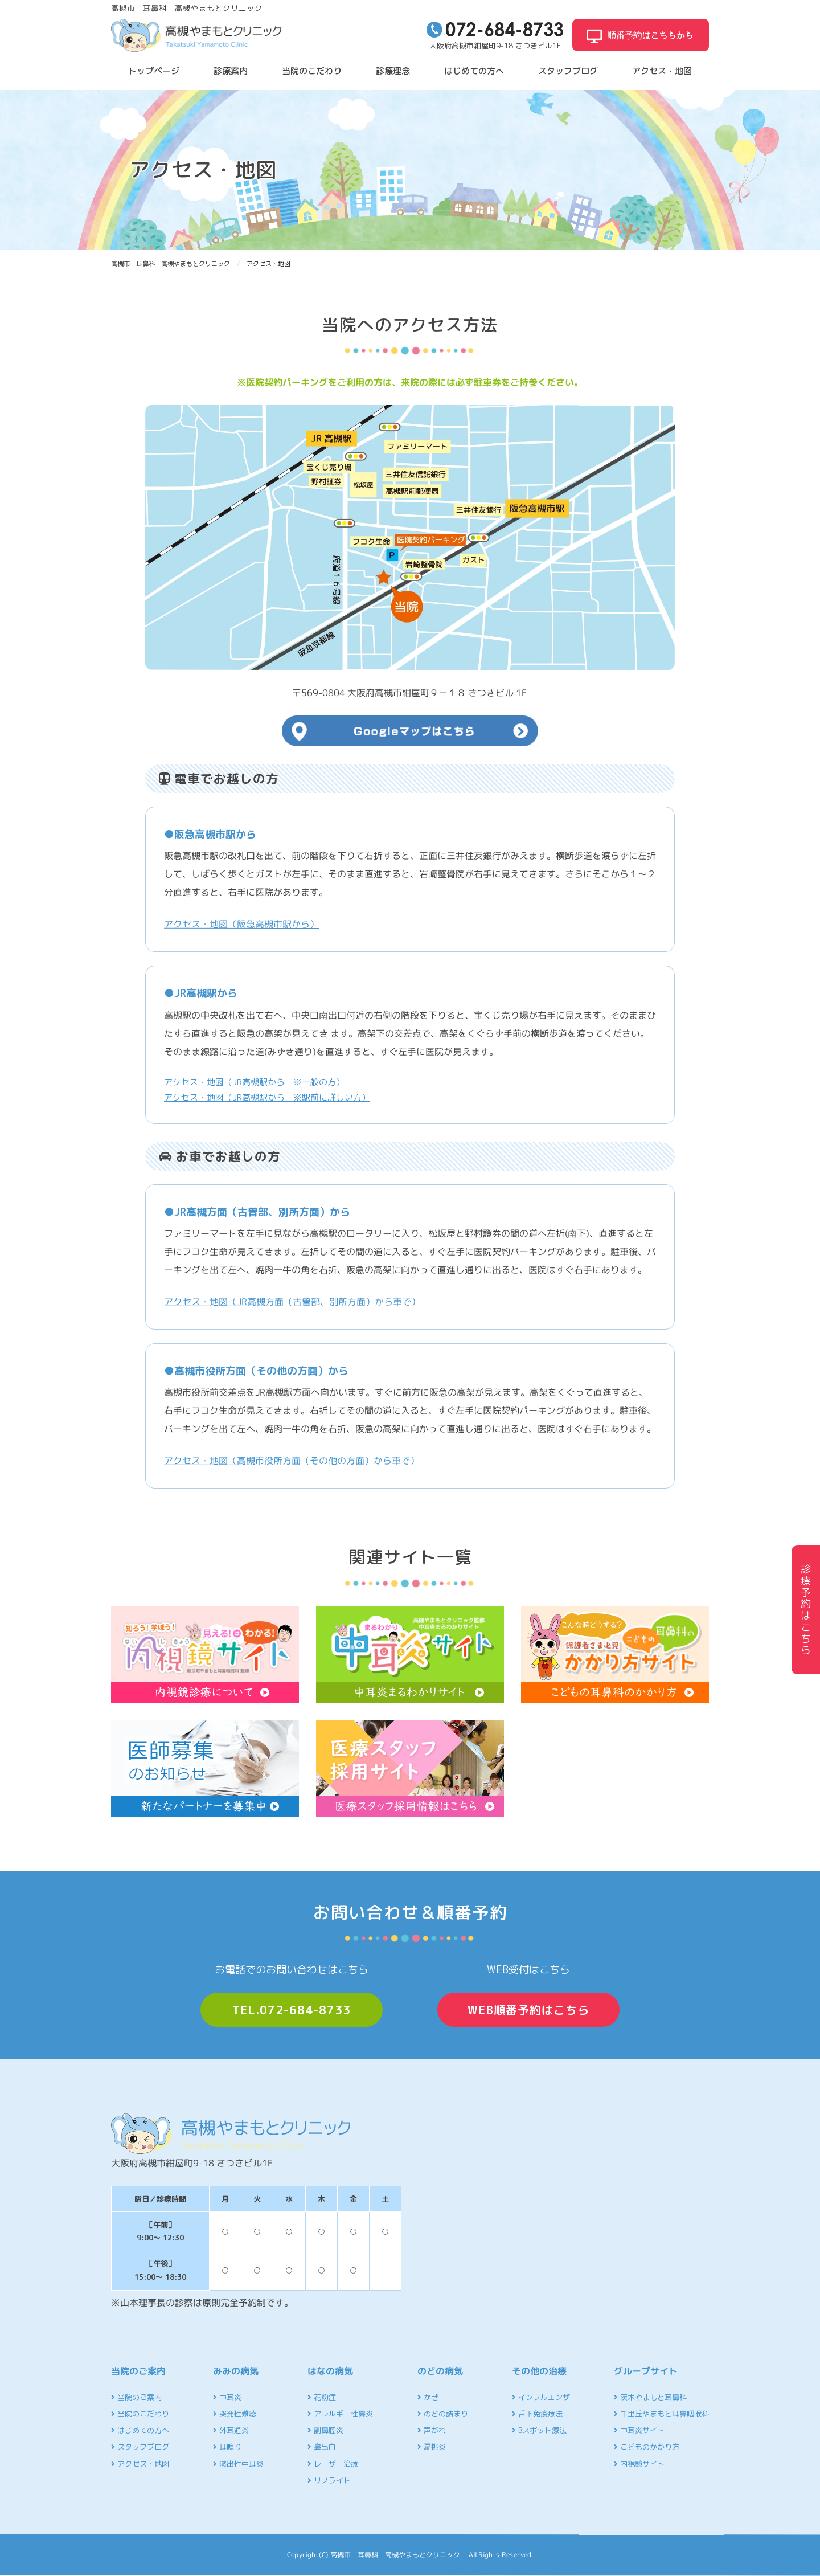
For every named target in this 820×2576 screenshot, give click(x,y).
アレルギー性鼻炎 (340, 2414)
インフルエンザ (541, 2397)
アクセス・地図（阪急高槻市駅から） (241, 924)
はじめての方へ (474, 71)
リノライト (329, 2480)
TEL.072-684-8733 (291, 2010)
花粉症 (322, 2397)
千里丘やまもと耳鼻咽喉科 (661, 2414)
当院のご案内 (136, 2397)
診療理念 (393, 71)
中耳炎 (227, 2397)
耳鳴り (227, 2447)
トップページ (153, 71)
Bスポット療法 (539, 2430)
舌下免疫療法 (537, 2414)
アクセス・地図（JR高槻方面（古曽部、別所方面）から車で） (292, 1301)
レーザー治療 (333, 2464)
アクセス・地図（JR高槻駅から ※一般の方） (254, 1082)
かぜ (427, 2397)
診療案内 (231, 71)
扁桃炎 (431, 2447)
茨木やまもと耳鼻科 (650, 2397)
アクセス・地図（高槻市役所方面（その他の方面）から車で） (291, 1460)
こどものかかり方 (646, 2447)
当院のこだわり (312, 71)
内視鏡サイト (639, 2464)
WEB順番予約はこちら (528, 2010)
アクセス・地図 (662, 71)
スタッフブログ (568, 71)
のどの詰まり (442, 2414)
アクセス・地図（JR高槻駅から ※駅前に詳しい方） (267, 1097)
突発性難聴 (234, 2414)
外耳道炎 (231, 2430)
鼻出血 (322, 2447)
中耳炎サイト (639, 2430)
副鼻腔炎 (325, 2430)
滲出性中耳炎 (238, 2464)
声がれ (431, 2430)
